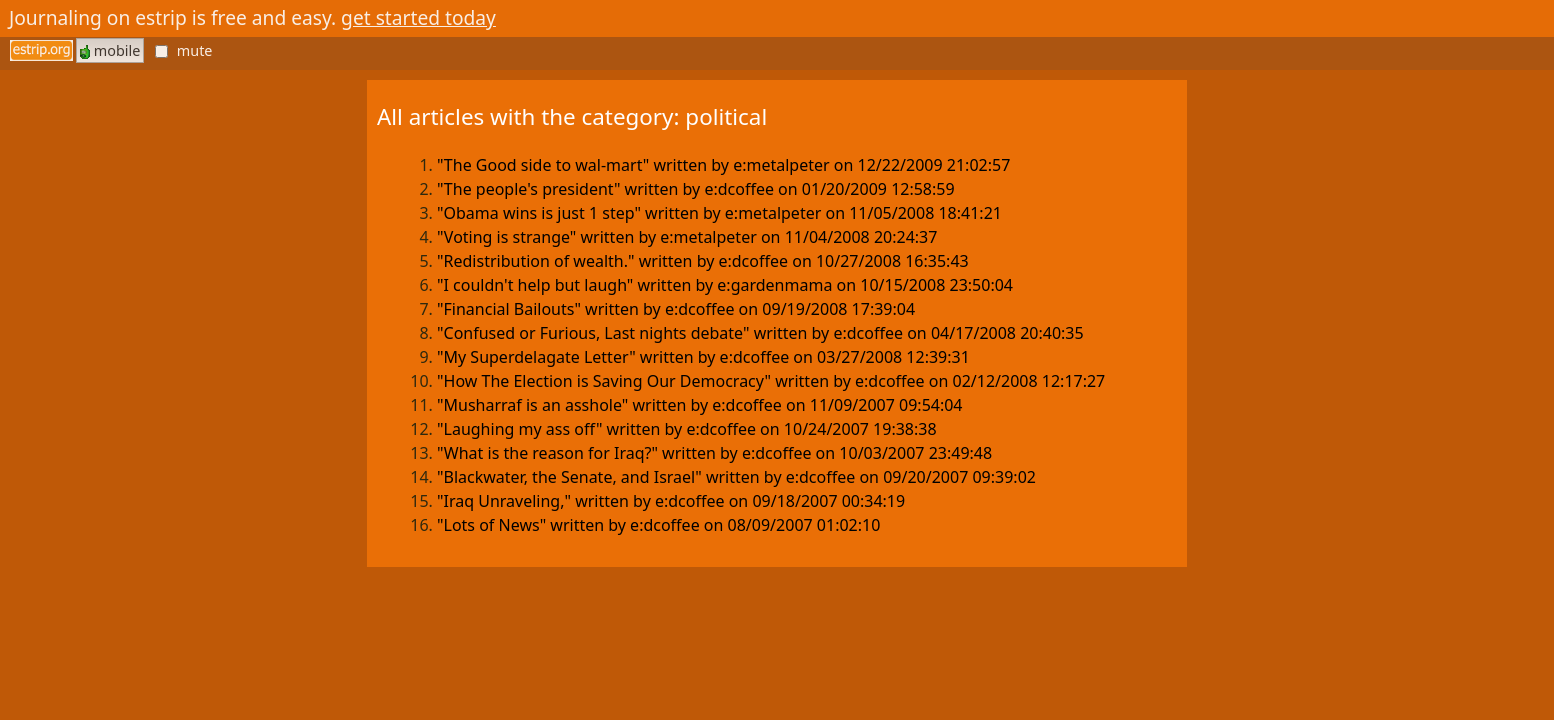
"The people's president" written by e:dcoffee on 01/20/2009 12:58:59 (696, 189)
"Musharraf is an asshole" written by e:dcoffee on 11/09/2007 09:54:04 (700, 405)
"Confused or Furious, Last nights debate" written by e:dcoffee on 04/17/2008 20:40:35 (760, 333)
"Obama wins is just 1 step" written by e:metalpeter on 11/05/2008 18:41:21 (719, 213)
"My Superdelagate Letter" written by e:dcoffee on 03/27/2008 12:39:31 (703, 357)
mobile (110, 50)
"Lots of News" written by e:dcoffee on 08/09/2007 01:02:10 (658, 525)
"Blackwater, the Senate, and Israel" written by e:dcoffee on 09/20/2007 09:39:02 (736, 477)
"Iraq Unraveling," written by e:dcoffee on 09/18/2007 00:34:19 (671, 501)
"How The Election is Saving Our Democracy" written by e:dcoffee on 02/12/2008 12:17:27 (771, 381)
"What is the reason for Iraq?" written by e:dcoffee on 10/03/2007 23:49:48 (714, 453)
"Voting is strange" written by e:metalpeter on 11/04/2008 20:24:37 (687, 237)
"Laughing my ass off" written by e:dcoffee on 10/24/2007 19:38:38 (687, 429)
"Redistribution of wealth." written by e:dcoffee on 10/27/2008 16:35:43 (703, 261)
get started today (418, 17)
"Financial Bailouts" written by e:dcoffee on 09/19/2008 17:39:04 (676, 309)
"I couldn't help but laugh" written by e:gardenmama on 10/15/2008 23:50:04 (725, 285)
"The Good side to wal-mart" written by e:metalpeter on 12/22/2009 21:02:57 (723, 165)
